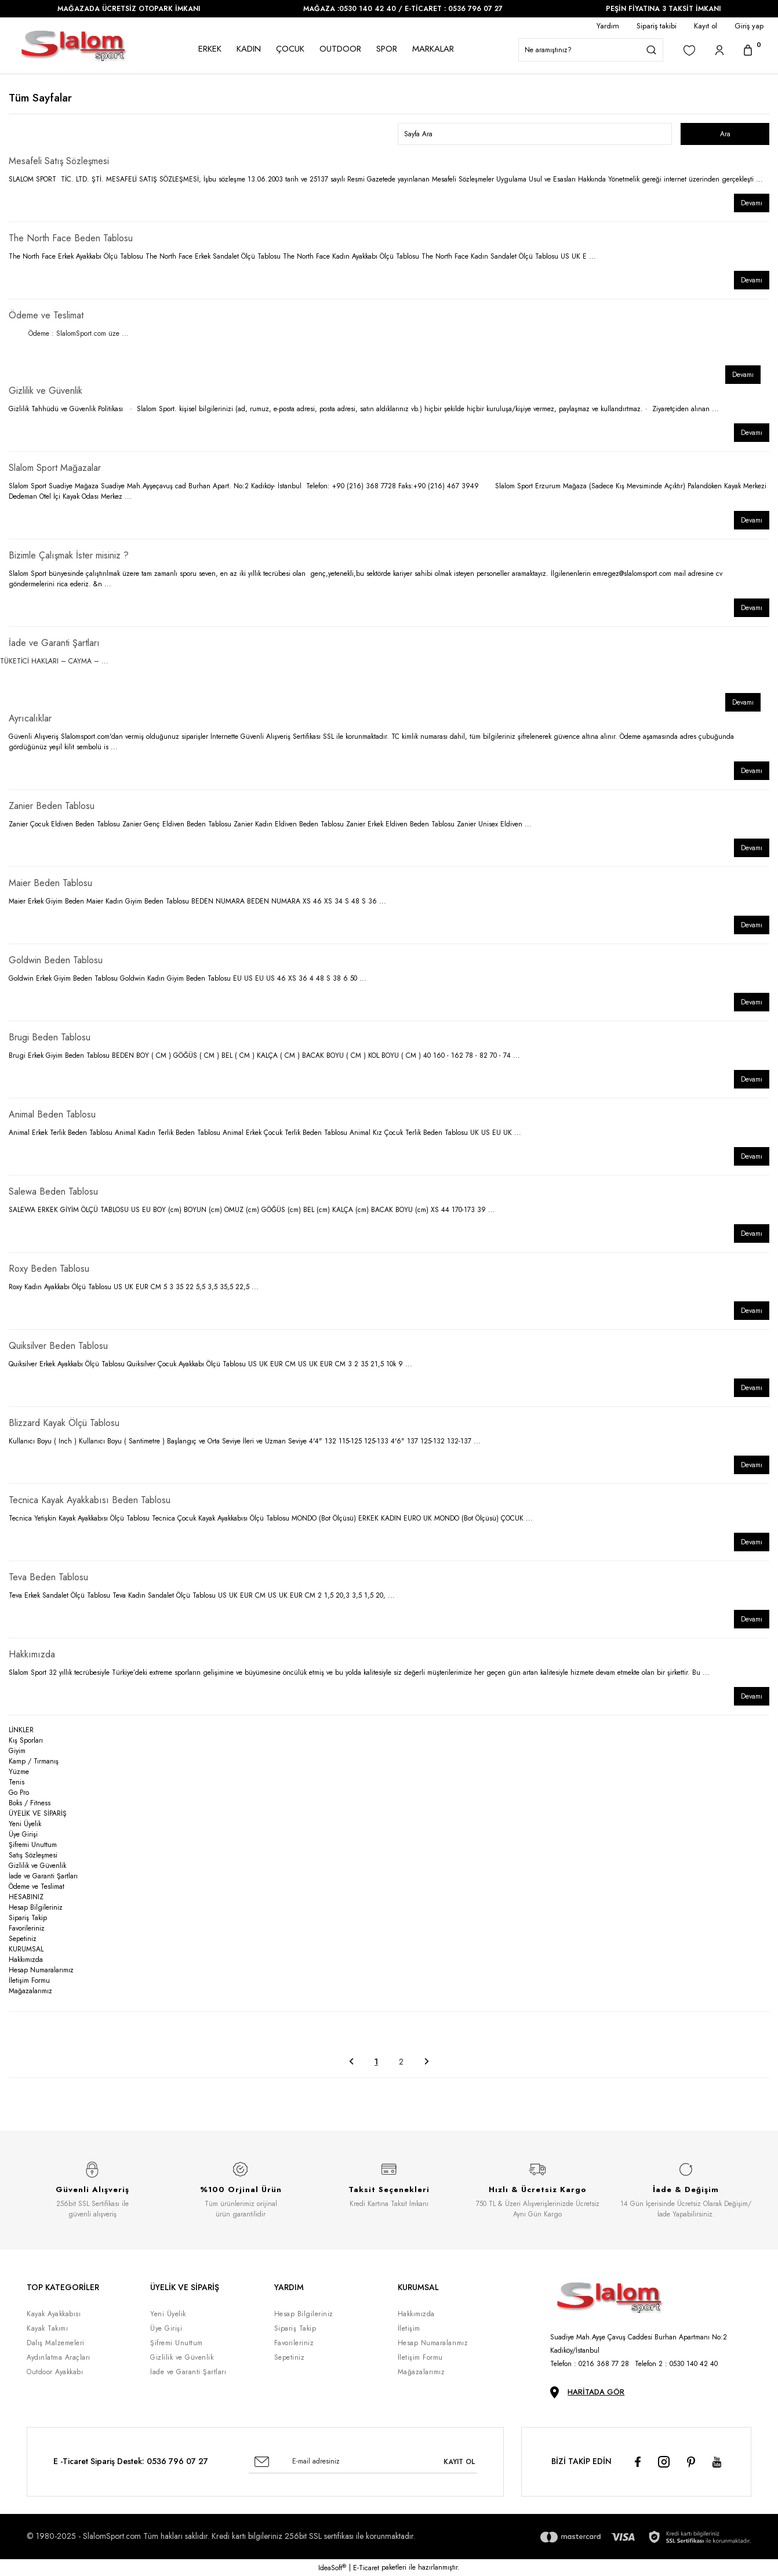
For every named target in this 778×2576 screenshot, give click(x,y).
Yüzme (19, 1771)
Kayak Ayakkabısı (54, 2314)
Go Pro (19, 1792)
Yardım (608, 25)
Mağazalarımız (30, 1991)
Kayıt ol (705, 25)
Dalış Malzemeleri (56, 2343)
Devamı (751, 203)
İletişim (409, 2328)
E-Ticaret (366, 2568)
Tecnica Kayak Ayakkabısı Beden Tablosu (89, 1500)
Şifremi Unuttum (33, 1845)
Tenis (16, 1782)
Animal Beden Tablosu (52, 1114)
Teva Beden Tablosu (48, 1577)
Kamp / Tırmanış (34, 1761)
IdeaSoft (332, 2568)
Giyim (17, 1751)
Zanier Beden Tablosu (51, 805)
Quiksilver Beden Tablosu (58, 1345)
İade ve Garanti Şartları (54, 643)
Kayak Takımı (47, 2328)
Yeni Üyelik (25, 1824)
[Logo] (73, 45)
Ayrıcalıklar (30, 718)
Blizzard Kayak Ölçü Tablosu (64, 1423)
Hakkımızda (32, 1654)
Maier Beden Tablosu (50, 883)
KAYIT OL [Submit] (459, 2462)
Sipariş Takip (28, 1918)
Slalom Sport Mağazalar (55, 467)
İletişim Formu (29, 1980)
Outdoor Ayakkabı (55, 2372)
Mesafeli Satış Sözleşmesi (59, 161)
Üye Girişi (23, 1834)
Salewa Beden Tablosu (53, 1191)
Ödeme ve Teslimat (46, 315)
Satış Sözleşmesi (33, 1855)
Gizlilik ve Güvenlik (45, 390)
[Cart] (748, 49)
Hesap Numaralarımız (41, 1970)
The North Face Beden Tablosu (71, 238)
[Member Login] (719, 49)
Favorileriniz (27, 1928)
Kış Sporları (26, 1740)
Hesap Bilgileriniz (36, 1907)
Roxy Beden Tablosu (49, 1268)
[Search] (590, 49)
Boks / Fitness (29, 1803)
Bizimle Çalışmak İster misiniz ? (69, 555)
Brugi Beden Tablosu (49, 1037)
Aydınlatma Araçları (58, 2357)
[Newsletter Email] (363, 2461)
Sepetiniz (23, 1938)
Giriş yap (749, 25)
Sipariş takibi (657, 25)
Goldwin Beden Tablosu (56, 960)
